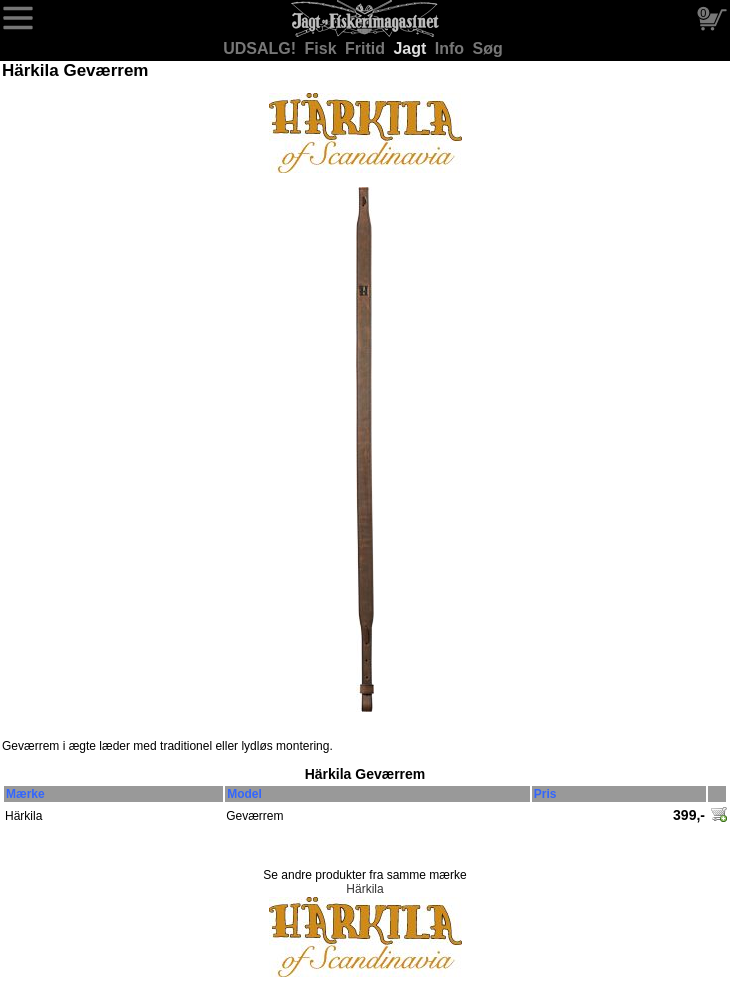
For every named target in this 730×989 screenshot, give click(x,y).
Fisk (323, 48)
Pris (545, 794)
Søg (488, 48)
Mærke (25, 794)
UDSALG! (261, 48)
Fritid (367, 48)
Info (452, 48)
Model (244, 794)
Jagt (411, 48)
